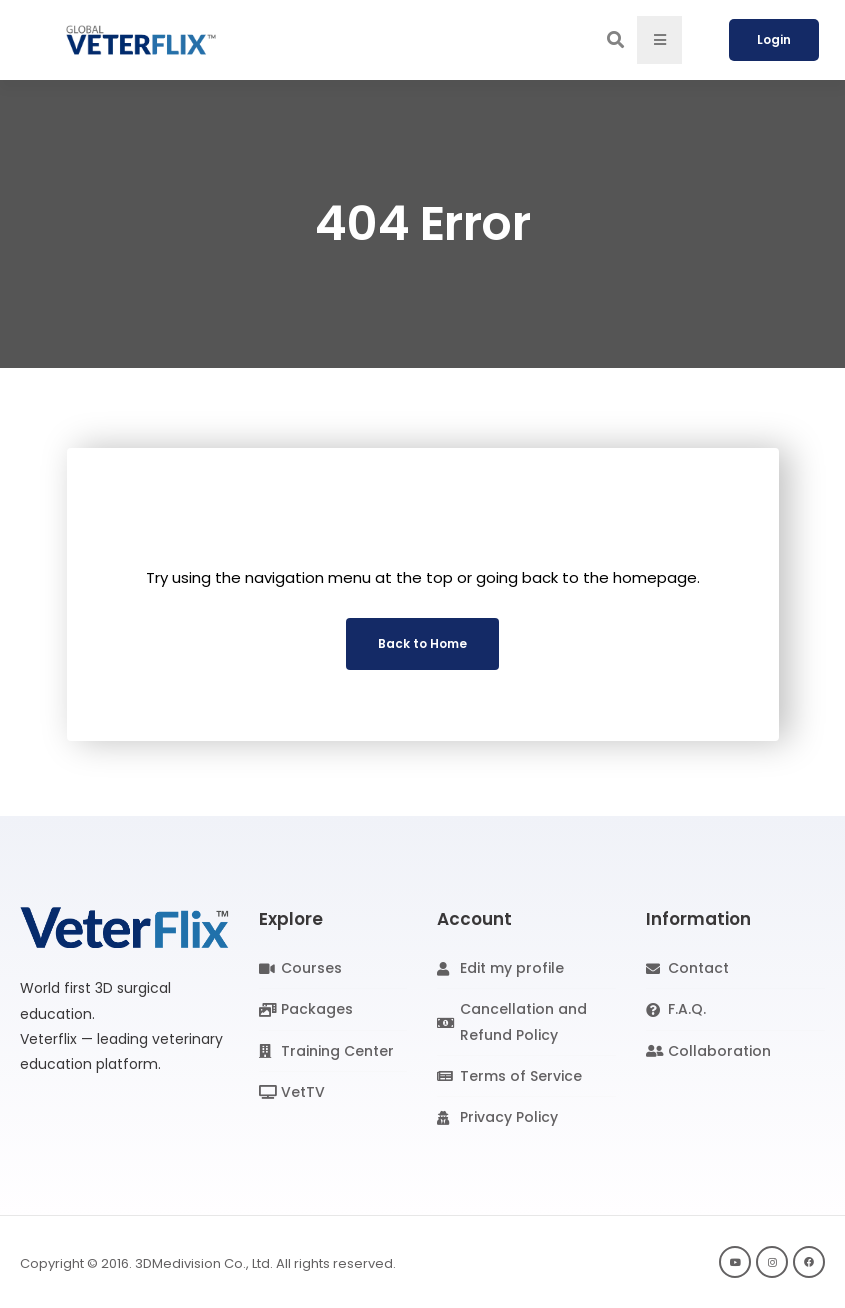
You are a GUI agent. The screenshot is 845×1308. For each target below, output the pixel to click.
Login (774, 39)
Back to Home (422, 643)
